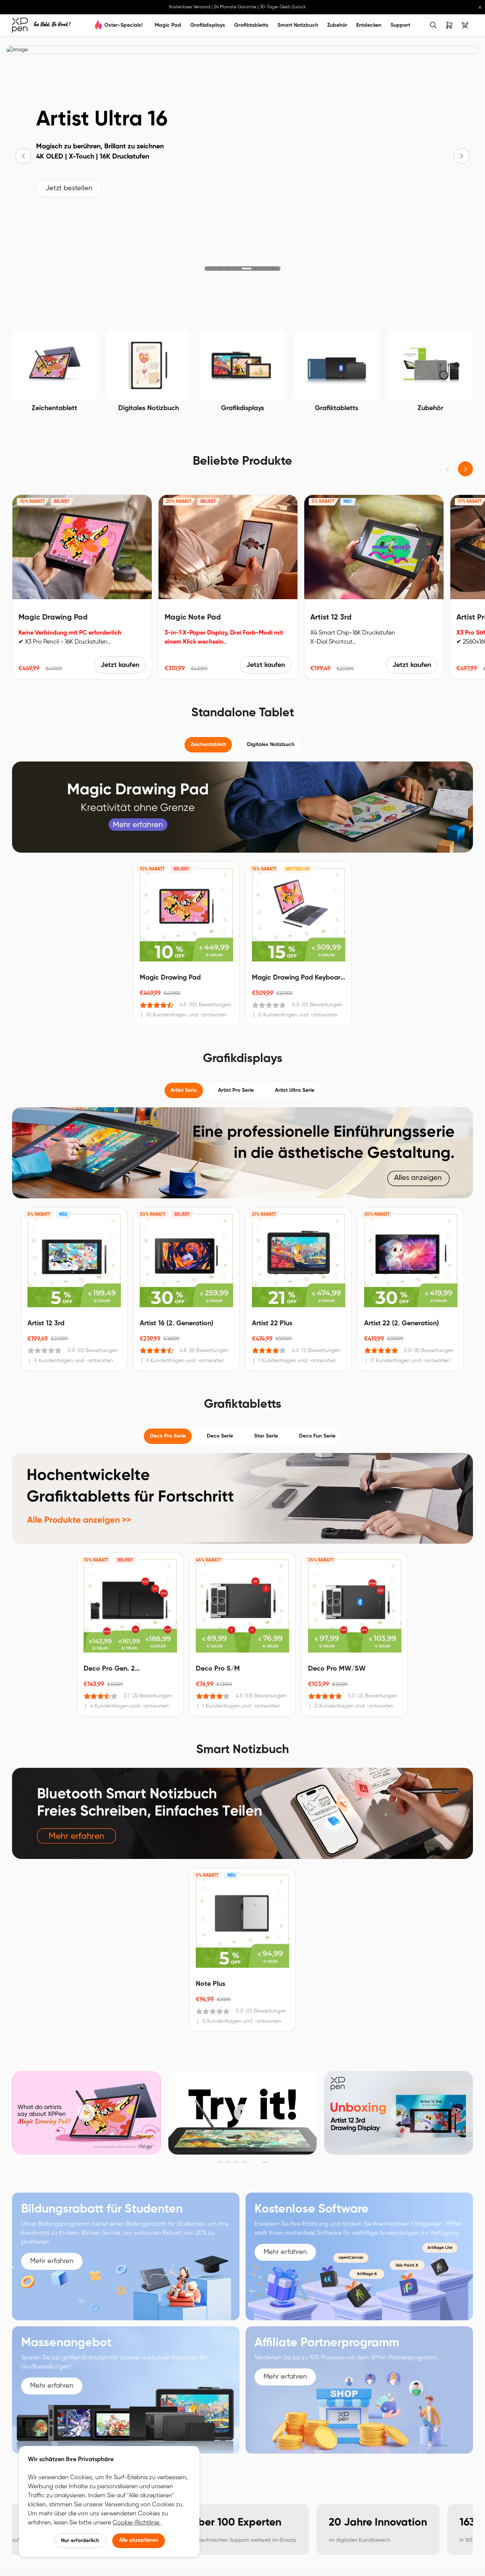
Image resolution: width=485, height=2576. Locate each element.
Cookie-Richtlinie (137, 2523)
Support (400, 25)
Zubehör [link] (337, 25)
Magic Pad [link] (168, 25)
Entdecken (368, 25)
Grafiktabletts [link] (251, 25)
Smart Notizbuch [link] (298, 25)
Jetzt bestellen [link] (69, 188)
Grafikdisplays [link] (207, 25)
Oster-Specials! (123, 25)
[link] (41, 25)
